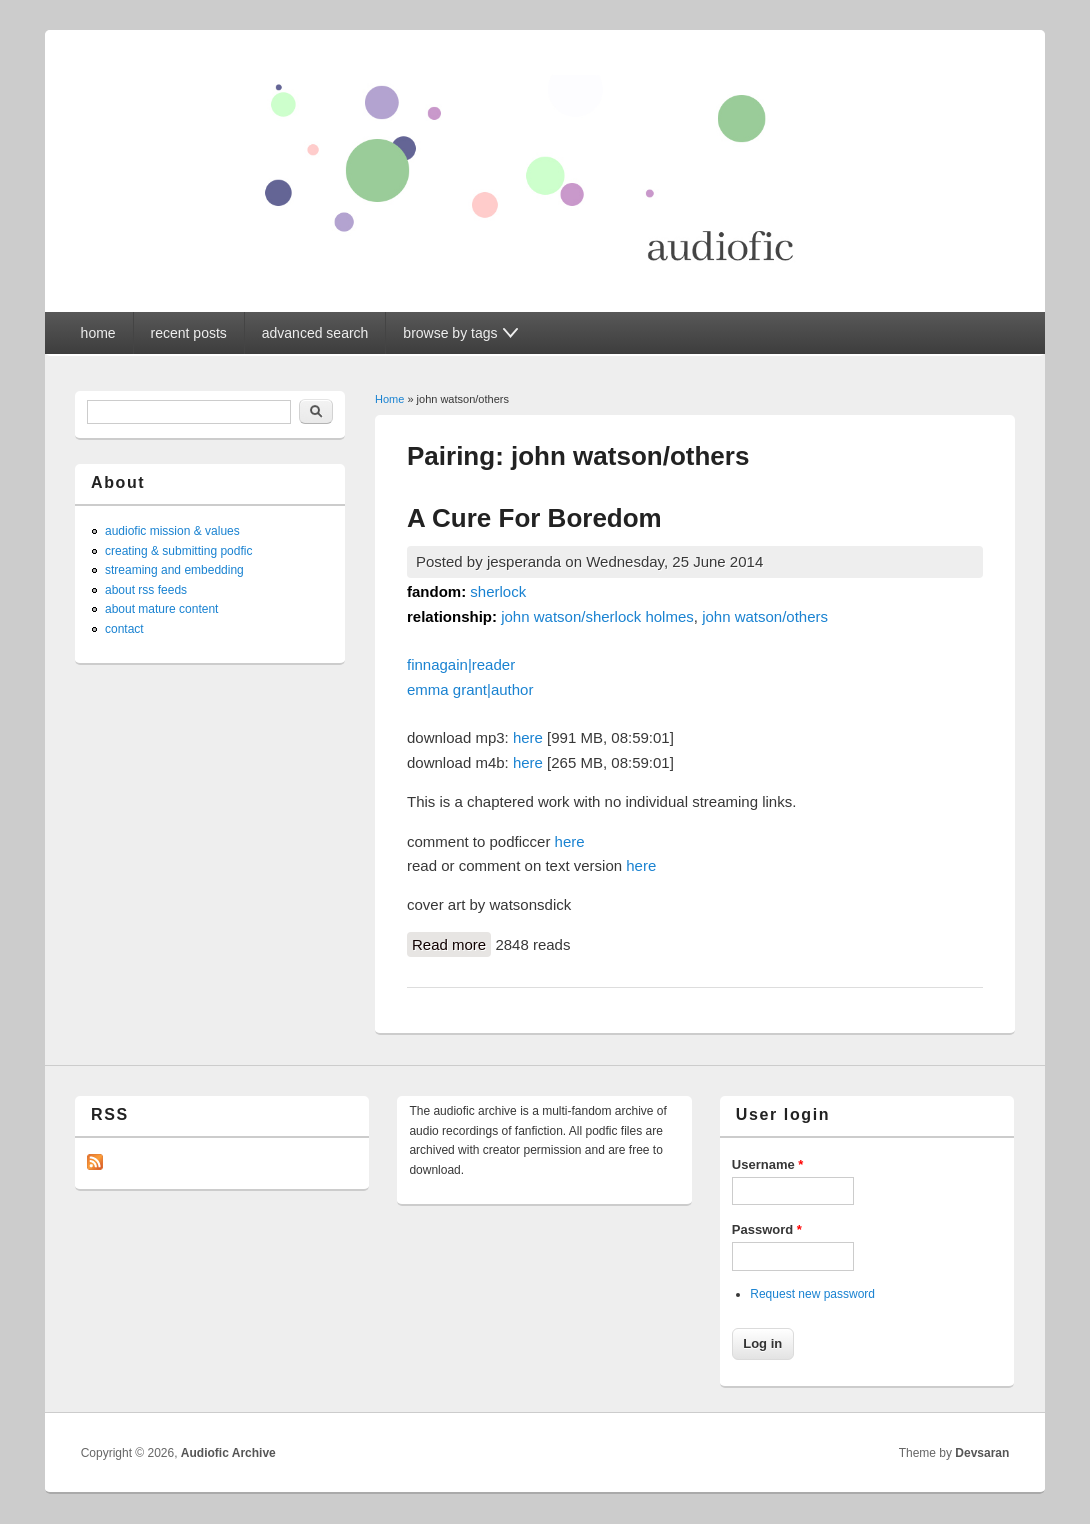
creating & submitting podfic (178, 551)
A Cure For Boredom (534, 518)
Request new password (812, 1294)
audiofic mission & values (172, 531)
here (528, 737)
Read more (451, 943)
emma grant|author (470, 689)
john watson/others (765, 616)
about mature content (161, 609)
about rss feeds (146, 590)
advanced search (315, 333)
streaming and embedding (174, 570)
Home (389, 399)
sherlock (498, 591)
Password (767, 1229)
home (98, 333)
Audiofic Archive (228, 1453)
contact (124, 629)
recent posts (189, 333)
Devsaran (982, 1453)
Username (768, 1164)
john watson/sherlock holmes (597, 616)
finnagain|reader (461, 664)
